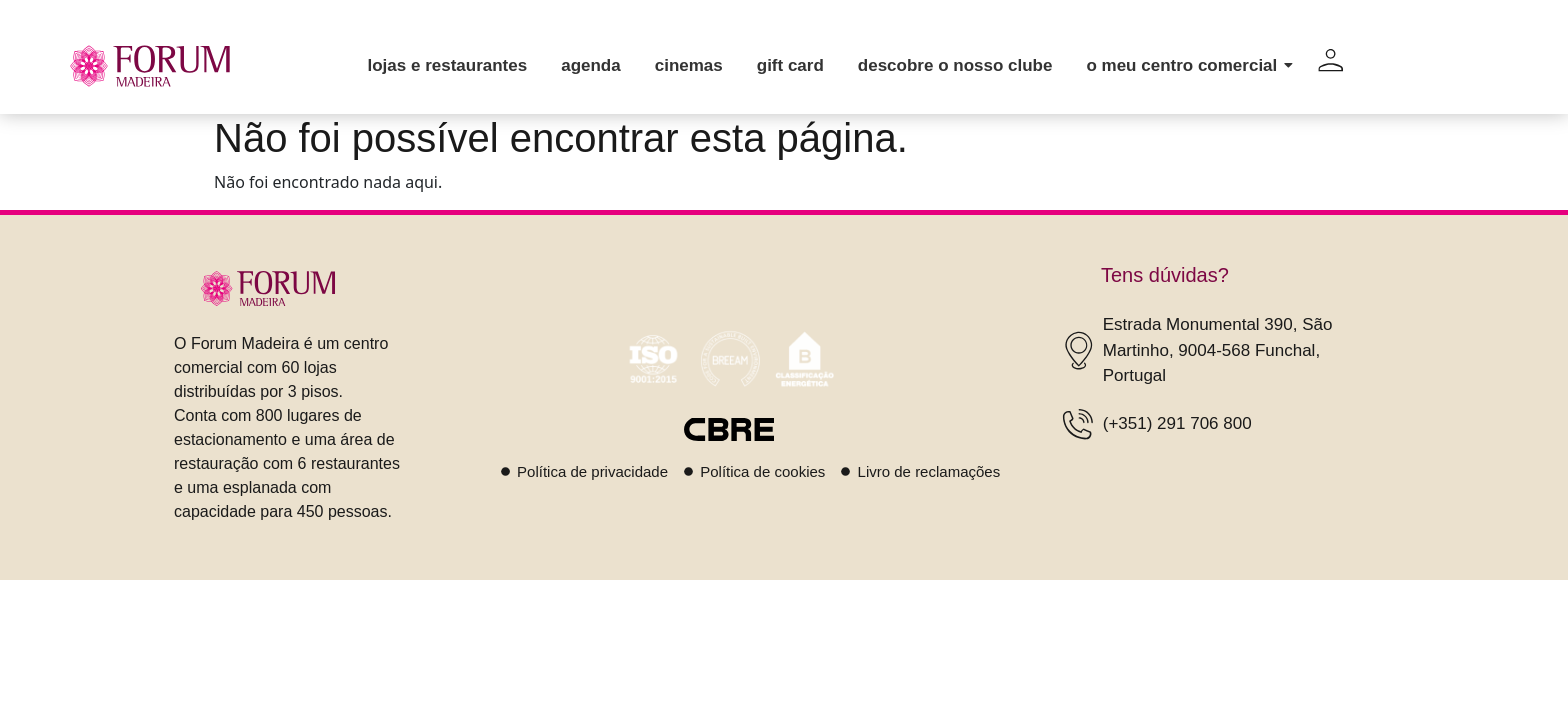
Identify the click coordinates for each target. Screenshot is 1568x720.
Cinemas (689, 65)
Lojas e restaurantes (447, 65)
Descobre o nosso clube (955, 65)
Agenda (591, 65)
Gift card (790, 65)
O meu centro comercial (1185, 65)
